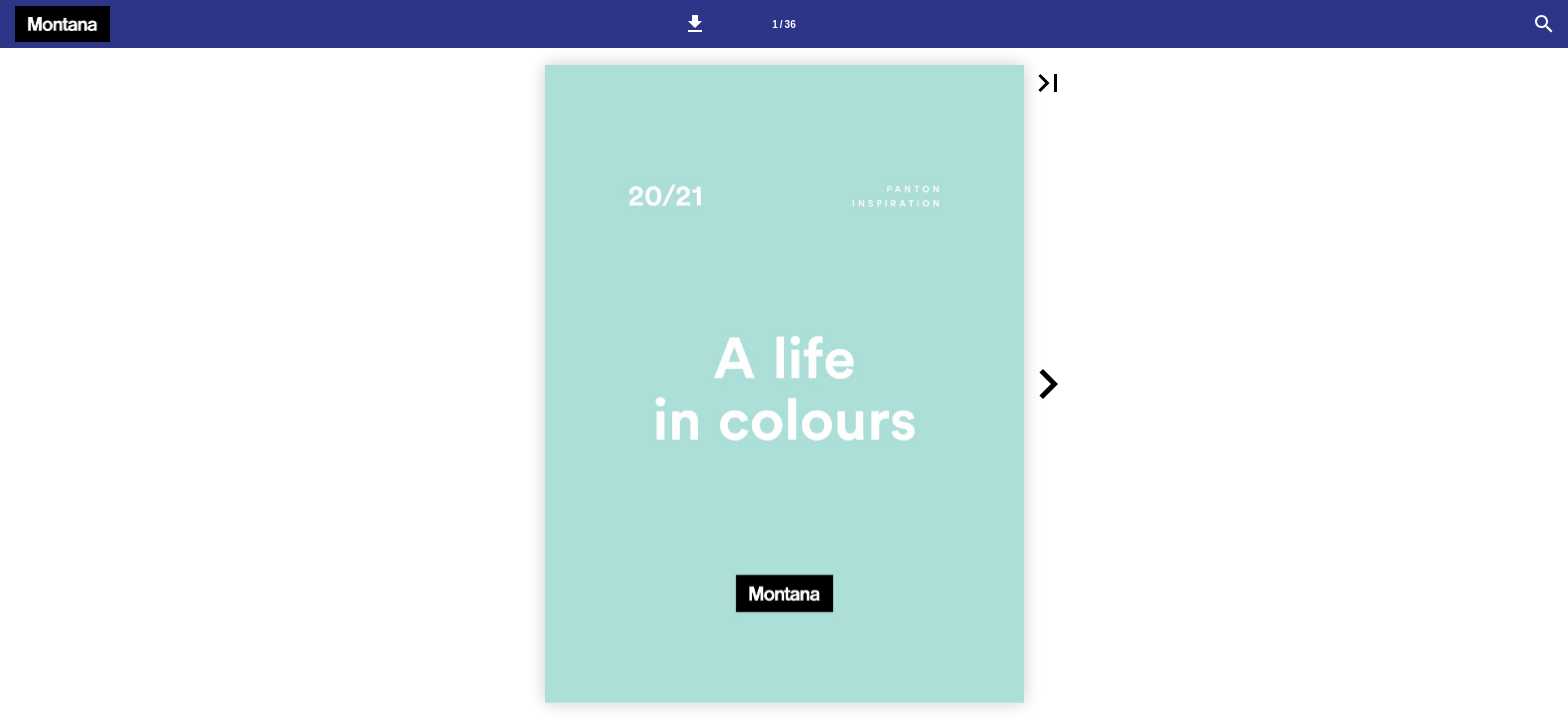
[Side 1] (784, 24)
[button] (695, 24)
